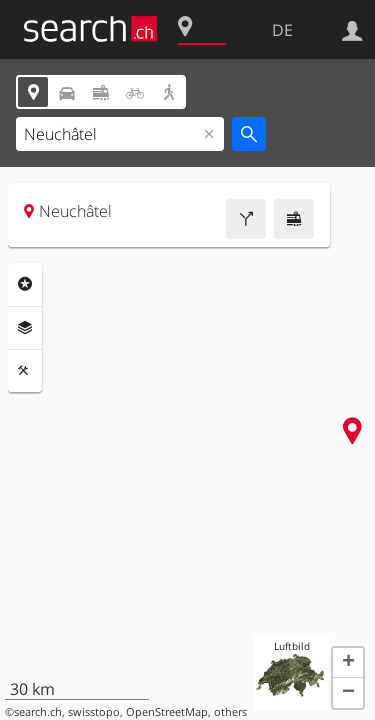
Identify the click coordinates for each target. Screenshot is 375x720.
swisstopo (94, 712)
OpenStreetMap (167, 712)
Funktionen (25, 371)
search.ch (38, 712)
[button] (348, 663)
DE (282, 30)
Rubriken (25, 284)
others (230, 712)
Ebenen (25, 328)
